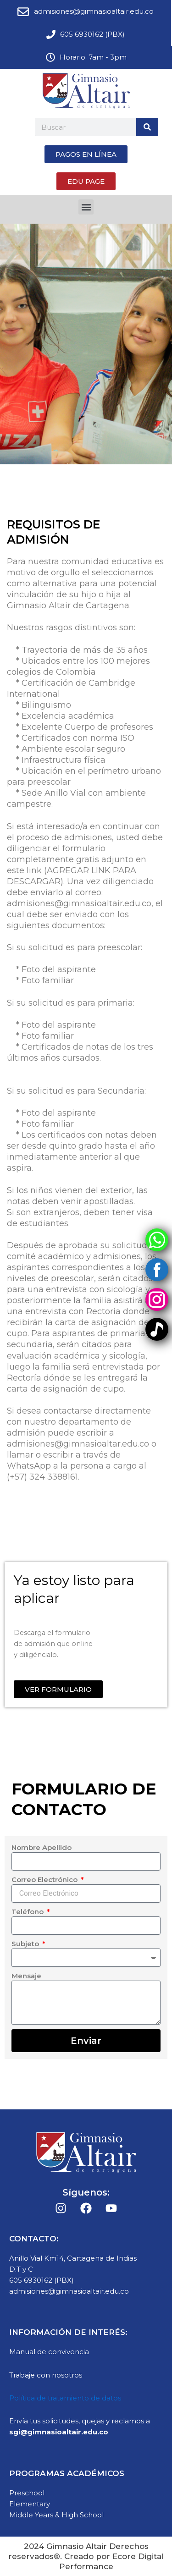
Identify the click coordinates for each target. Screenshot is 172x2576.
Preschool (26, 2492)
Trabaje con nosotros (45, 2375)
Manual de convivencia (49, 2351)
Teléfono (28, 1911)
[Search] (147, 127)
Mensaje (26, 1975)
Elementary (29, 2503)
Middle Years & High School (56, 2514)
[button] (86, 207)
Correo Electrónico (45, 1879)
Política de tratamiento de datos (65, 2398)
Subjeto (26, 1943)
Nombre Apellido (41, 1847)
